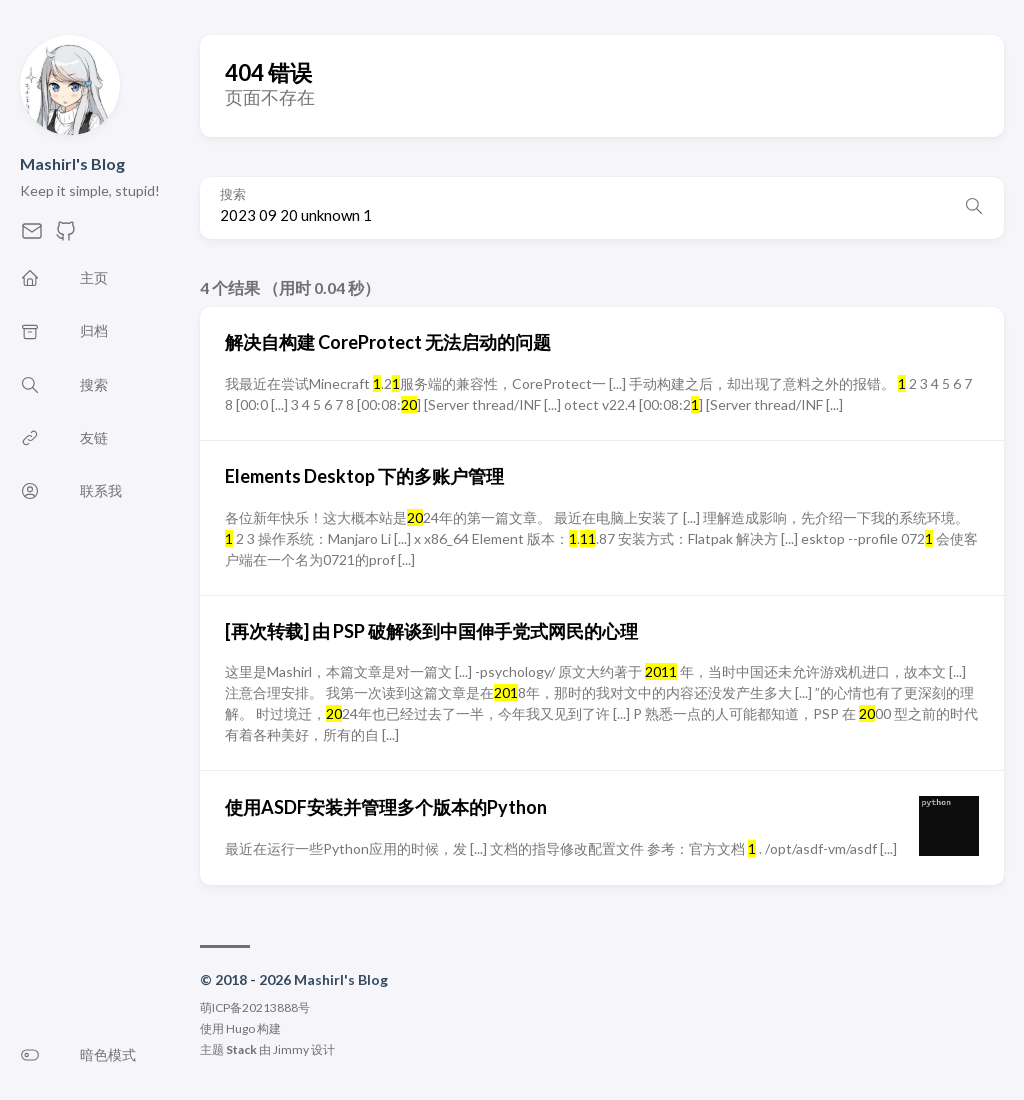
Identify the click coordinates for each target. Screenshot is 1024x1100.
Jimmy (291, 1049)
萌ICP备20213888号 (255, 1007)
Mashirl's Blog (72, 163)
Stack (241, 1049)
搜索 (233, 194)
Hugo (240, 1028)
